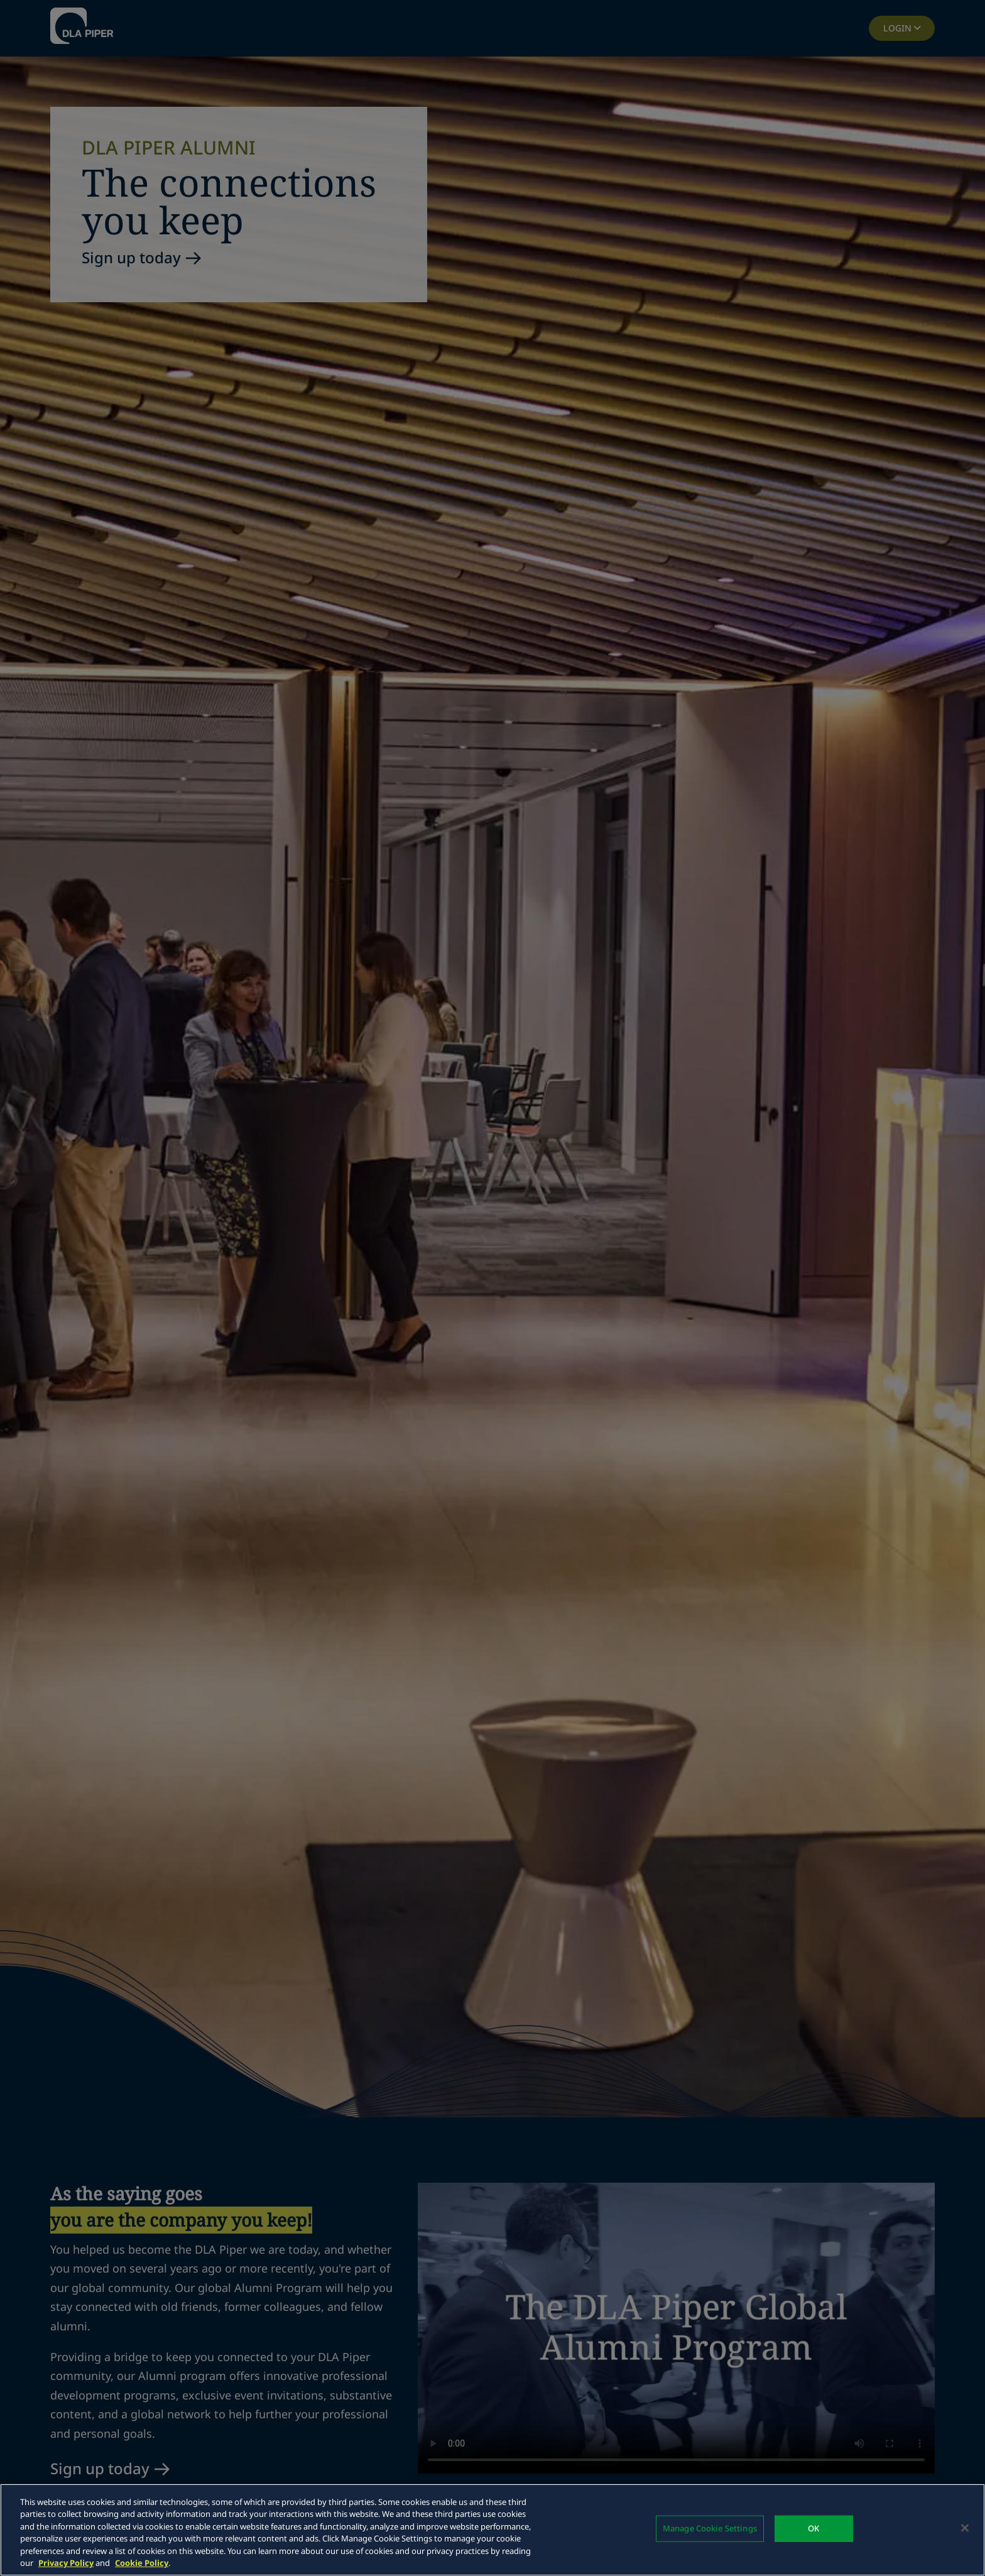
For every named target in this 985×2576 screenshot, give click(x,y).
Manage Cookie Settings (710, 2528)
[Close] (965, 2528)
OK (813, 2528)
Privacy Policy (66, 2562)
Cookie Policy (141, 2562)
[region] (492, 2530)
